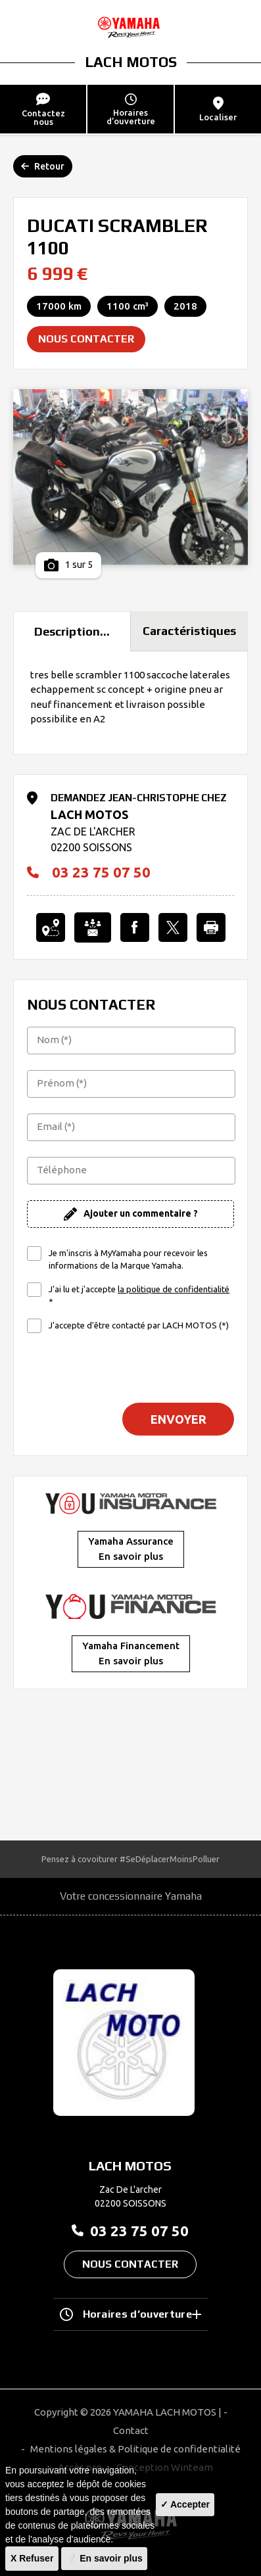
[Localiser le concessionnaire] (50, 927)
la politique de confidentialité (173, 1289)
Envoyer (178, 1419)
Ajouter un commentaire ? (140, 1213)
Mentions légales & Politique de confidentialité (135, 2448)
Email (56, 1126)
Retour (42, 166)
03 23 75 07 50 (89, 872)
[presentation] (131, 1367)
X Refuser (32, 2558)
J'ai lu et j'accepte (139, 1295)
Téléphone (62, 1169)
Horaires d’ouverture (131, 2314)
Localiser (218, 109)
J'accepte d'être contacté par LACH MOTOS (139, 1325)
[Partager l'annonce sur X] (172, 927)
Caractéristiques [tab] (189, 631)
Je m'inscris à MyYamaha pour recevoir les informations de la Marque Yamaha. (128, 1259)
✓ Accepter (185, 2504)
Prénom (62, 1083)
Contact (131, 2430)
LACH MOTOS (131, 61)
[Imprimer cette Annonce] (211, 927)
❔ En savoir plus (104, 2558)
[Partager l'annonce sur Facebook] (134, 927)
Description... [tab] (72, 631)
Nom (54, 1039)
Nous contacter (86, 339)
